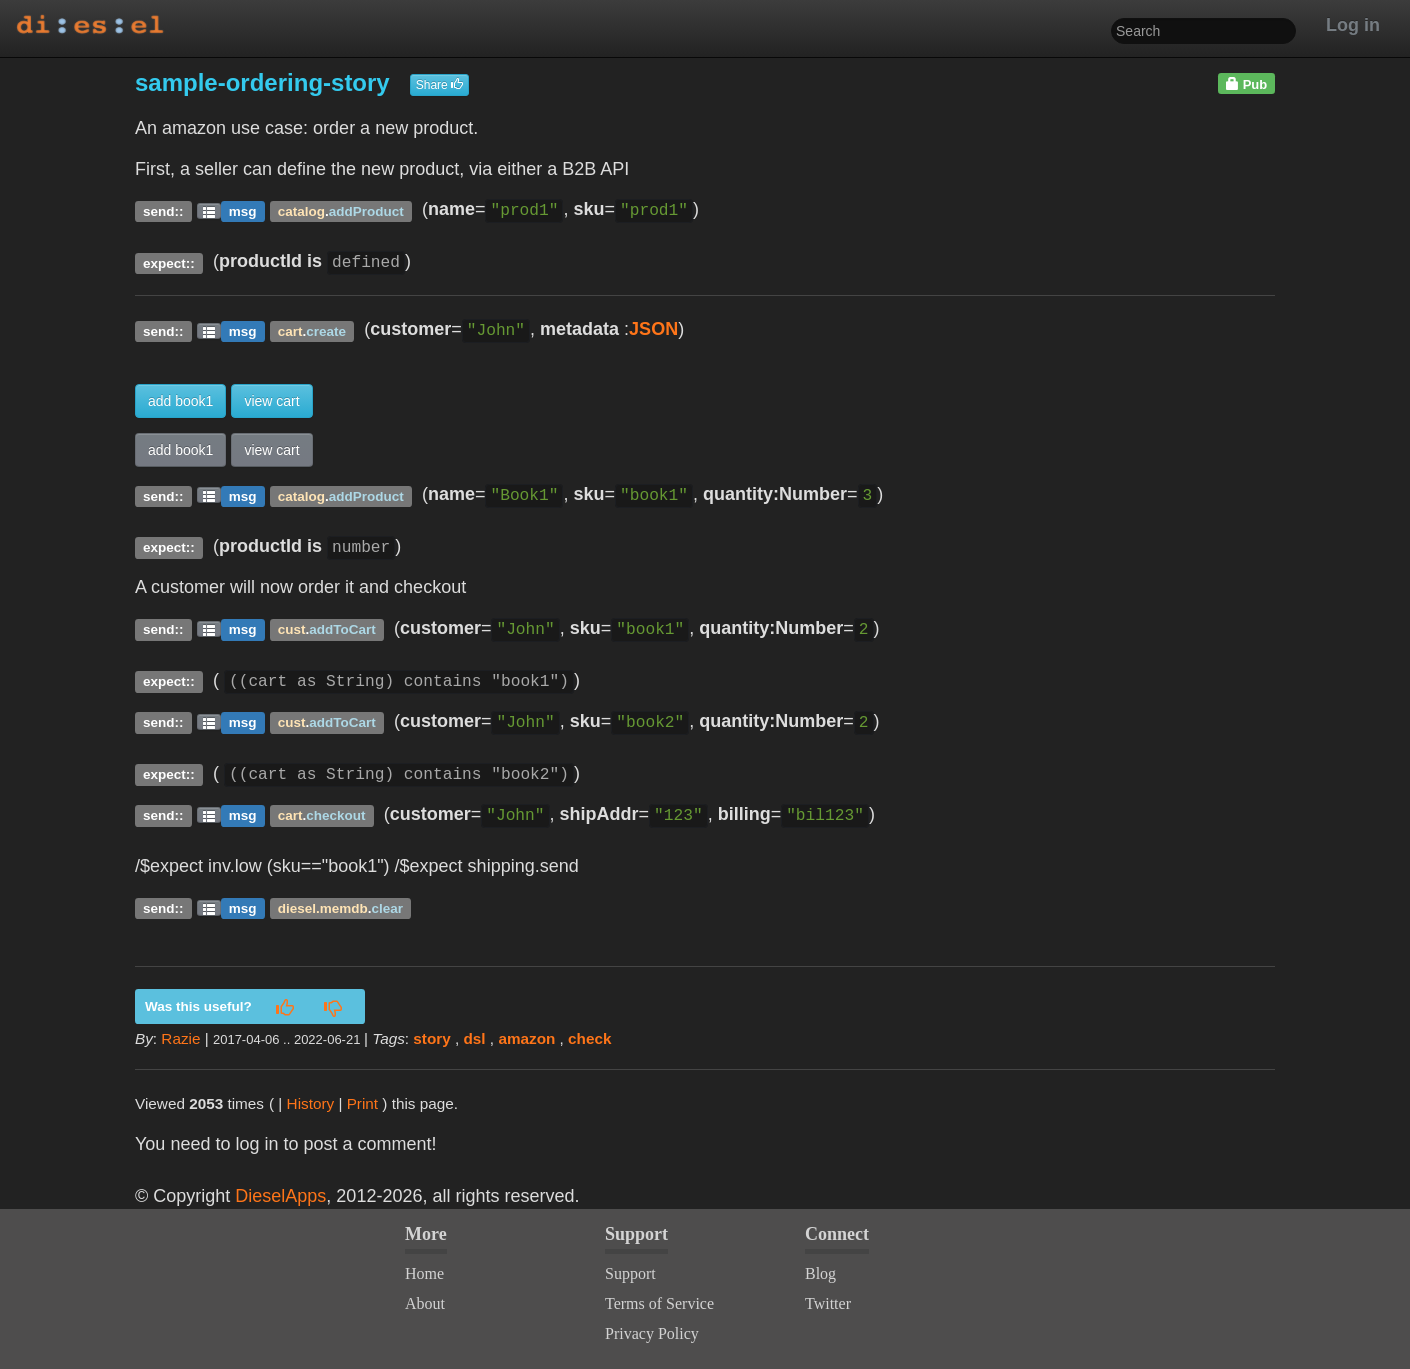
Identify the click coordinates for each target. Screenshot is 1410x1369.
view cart (271, 401)
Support (630, 1273)
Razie (180, 1038)
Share (439, 85)
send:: (163, 210)
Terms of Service (659, 1303)
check (589, 1038)
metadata (579, 329)
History (311, 1103)
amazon (526, 1038)
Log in (1353, 25)
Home (424, 1273)
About (425, 1303)
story (431, 1038)
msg (243, 210)
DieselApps (280, 1196)
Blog (820, 1273)
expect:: (169, 262)
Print (362, 1103)
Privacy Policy (652, 1333)
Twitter (828, 1303)
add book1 (180, 401)
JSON (653, 329)
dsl (475, 1038)
